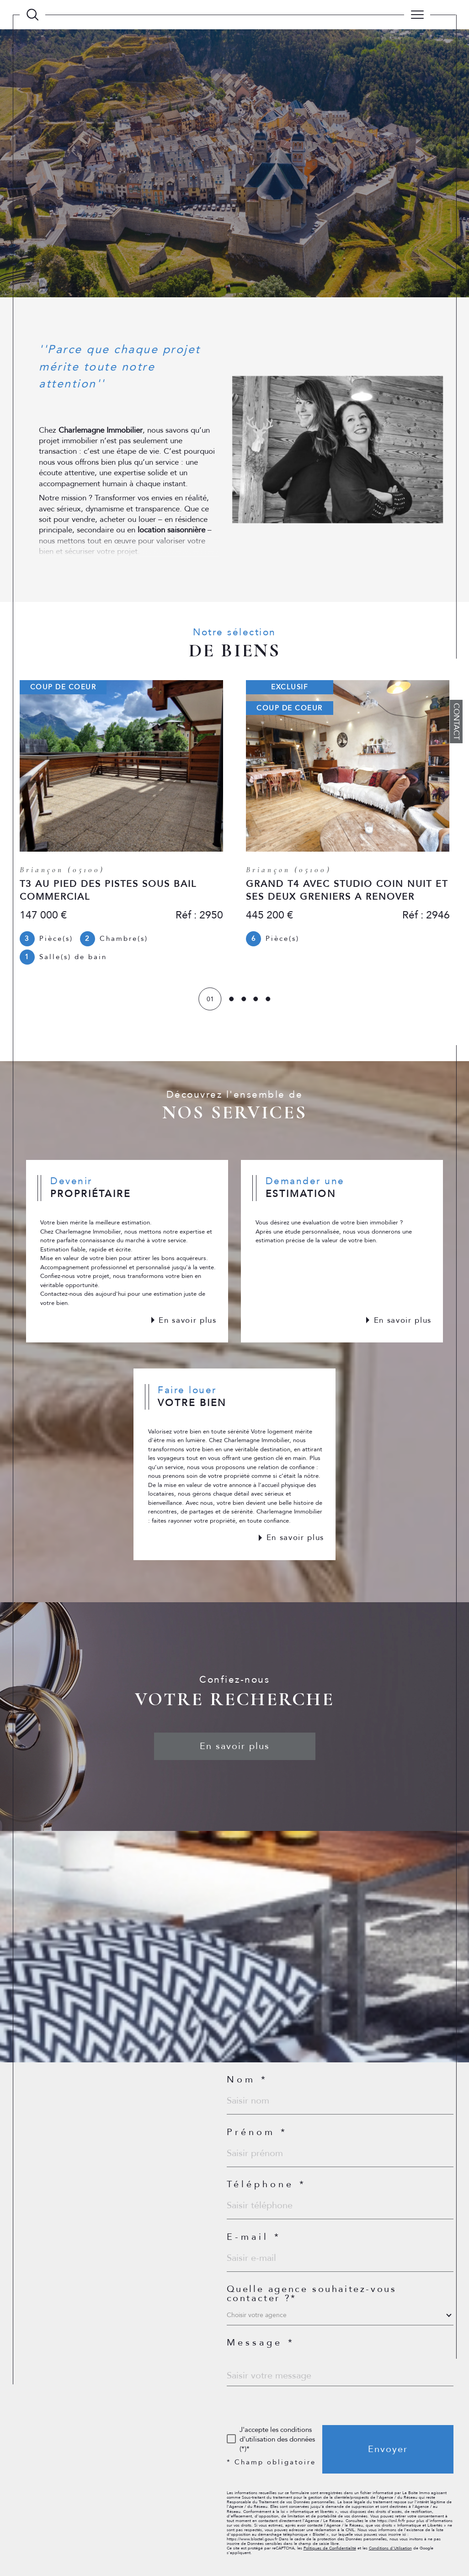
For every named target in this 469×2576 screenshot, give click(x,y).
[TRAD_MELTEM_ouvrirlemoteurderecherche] (32, 14)
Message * (261, 2342)
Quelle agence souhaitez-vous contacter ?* (312, 2294)
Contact (456, 721)
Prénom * (257, 2132)
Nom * (247, 2079)
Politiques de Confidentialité (330, 2548)
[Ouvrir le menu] (417, 14)
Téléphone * (266, 2184)
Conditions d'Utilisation (390, 2548)
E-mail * (254, 2237)
